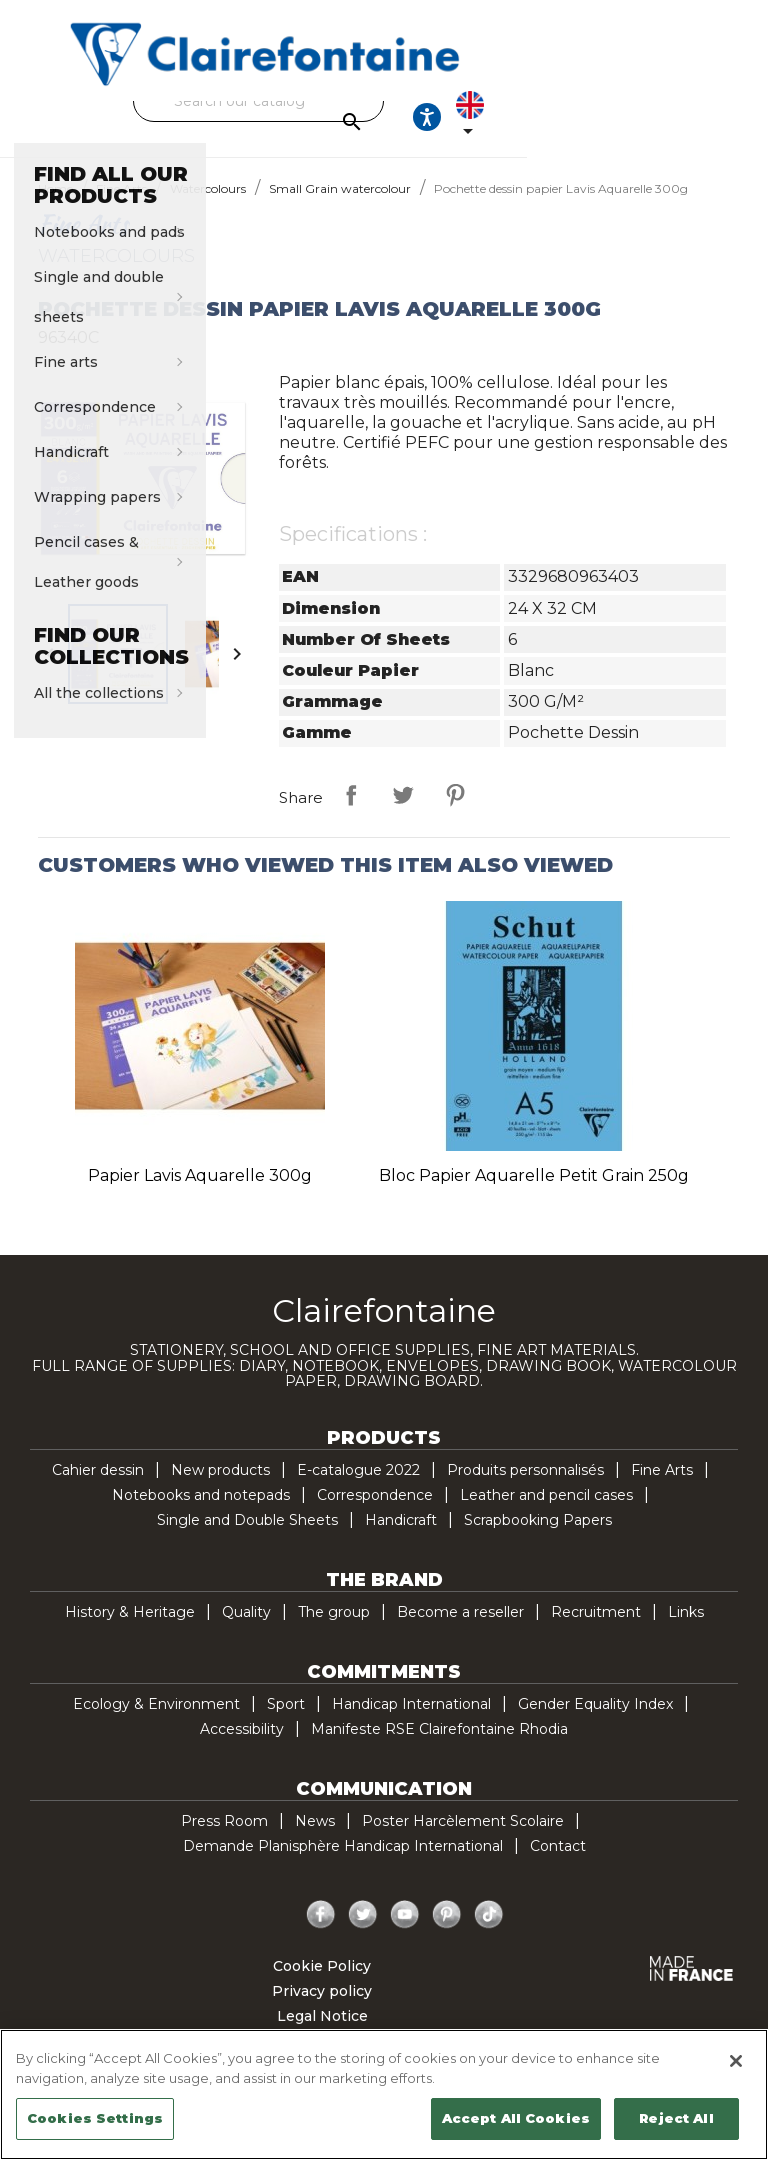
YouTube (405, 1933)
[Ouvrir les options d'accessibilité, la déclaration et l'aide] (640, 126)
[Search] (379, 101)
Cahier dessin (98, 1488)
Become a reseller (460, 1630)
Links (686, 1630)
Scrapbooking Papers (538, 1538)
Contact (558, 1864)
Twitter (363, 1933)
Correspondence (375, 1513)
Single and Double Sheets (247, 1538)
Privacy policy (322, 2009)
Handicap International (411, 1722)
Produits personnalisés (525, 1488)
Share (351, 813)
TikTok (489, 1933)
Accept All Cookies (516, 2118)
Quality (246, 1630)
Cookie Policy (322, 1984)
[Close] (736, 2061)
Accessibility (242, 1747)
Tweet (403, 813)
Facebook (321, 1933)
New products (220, 1488)
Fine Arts (662, 1488)
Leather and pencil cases (546, 1513)
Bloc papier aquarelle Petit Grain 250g (534, 1193)
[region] (384, 2094)
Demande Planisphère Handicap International (343, 1864)
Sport (286, 1722)
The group (334, 1630)
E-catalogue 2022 (358, 1488)
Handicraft (401, 1538)
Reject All (676, 2118)
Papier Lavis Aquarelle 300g (200, 1193)
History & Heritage (130, 1630)
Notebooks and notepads (201, 1513)
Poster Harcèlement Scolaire (463, 1839)
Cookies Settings (95, 2118)
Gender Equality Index (595, 1722)
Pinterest (455, 813)
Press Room (224, 1839)
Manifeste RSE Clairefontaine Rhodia (439, 1747)
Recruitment (596, 1630)
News (315, 1839)
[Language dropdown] (701, 126)
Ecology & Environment (156, 1722)
